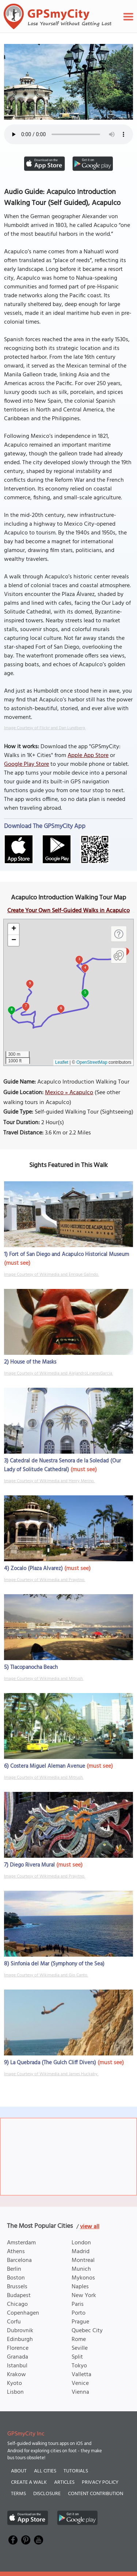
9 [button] (30, 983)
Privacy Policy (100, 2482)
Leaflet (61, 1062)
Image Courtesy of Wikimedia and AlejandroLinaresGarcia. (58, 1373)
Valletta (81, 2374)
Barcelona (19, 2260)
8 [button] (11, 1009)
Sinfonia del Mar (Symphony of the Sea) (57, 1964)
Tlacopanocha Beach (34, 1667)
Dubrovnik (20, 2330)
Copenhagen (23, 2313)
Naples (80, 2287)
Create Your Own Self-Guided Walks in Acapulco (68, 911)
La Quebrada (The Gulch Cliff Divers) (53, 2062)
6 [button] (61, 1008)
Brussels (17, 2287)
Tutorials (76, 2471)
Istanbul (17, 2366)
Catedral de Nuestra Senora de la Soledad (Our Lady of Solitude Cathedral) (62, 1465)
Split (77, 2357)
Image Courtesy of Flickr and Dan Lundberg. (45, 728)
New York (84, 2295)
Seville (80, 2348)
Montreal (83, 2260)
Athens (16, 2251)
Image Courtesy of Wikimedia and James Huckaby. (51, 2074)
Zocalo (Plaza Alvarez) (37, 1568)
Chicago (17, 2304)
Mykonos (83, 2278)
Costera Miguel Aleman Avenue (47, 1766)
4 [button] (85, 967)
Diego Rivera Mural (32, 1865)
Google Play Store (26, 764)
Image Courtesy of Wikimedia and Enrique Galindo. (51, 1274)
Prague (80, 2322)
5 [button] (85, 992)
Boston (16, 2278)
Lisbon (15, 2392)
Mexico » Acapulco (69, 1092)
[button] (13, 929)
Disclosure (47, 2494)
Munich (81, 2269)
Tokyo (79, 2366)
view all (89, 2227)
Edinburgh (20, 2339)
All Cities (45, 2471)
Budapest (19, 2295)
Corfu (14, 2322)
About (19, 2471)
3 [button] (79, 959)
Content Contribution (95, 2494)
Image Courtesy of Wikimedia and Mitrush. (43, 1678)
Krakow (16, 2374)
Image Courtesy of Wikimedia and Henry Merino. (49, 1481)
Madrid (81, 2251)
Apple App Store (88, 755)
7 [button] (26, 1006)
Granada (17, 2357)
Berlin (14, 2269)
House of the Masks (33, 1362)
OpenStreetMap (91, 1062)
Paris (78, 2304)
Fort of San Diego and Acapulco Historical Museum (69, 1254)
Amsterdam (21, 2243)
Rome (79, 2339)
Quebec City (87, 2330)
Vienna (80, 2392)
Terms (18, 2494)
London (81, 2243)
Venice (80, 2383)
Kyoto (14, 2383)
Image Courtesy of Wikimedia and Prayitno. (44, 1580)
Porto (78, 2313)
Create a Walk (29, 2482)
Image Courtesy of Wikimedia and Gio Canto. (46, 1975)
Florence (17, 2348)
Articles (64, 2482)
